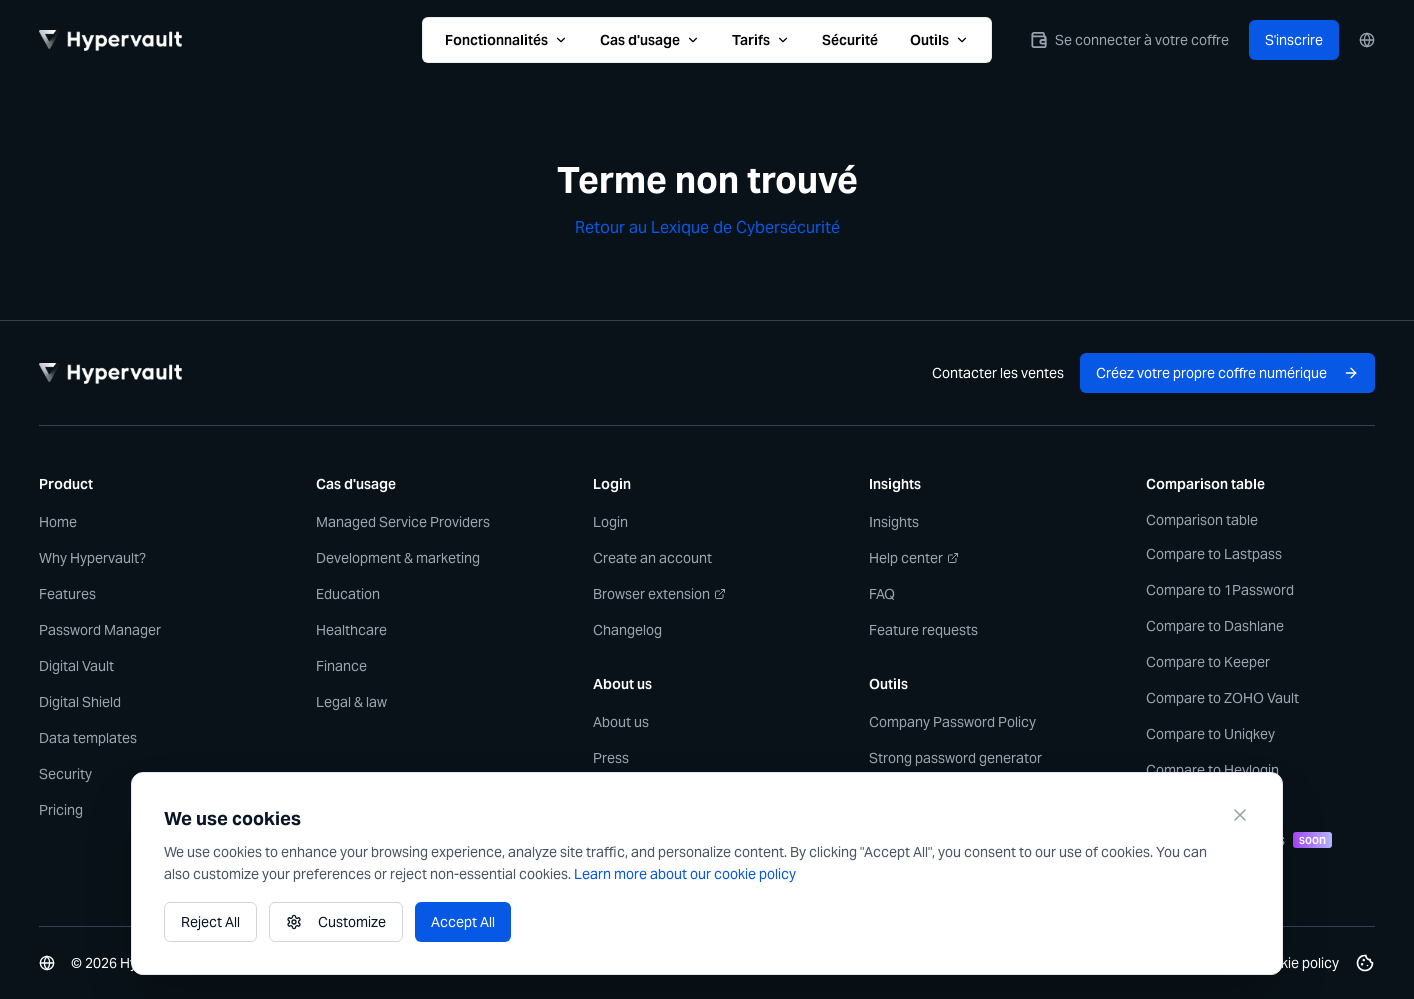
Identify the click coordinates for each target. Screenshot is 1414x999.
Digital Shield (80, 702)
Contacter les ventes (998, 373)
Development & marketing (398, 558)
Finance (341, 666)
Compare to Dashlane (1215, 626)
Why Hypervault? (92, 558)
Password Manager (100, 630)
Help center (914, 558)
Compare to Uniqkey (1210, 734)
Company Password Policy (952, 722)
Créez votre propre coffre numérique (1227, 373)
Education (348, 594)
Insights (894, 522)
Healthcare (351, 630)
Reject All (210, 922)
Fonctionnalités (506, 40)
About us (621, 722)
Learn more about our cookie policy (685, 874)
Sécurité (850, 40)
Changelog (627, 630)
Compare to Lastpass (1214, 554)
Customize (336, 922)
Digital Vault (76, 666)
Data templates (88, 738)
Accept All (463, 922)
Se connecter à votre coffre (1130, 40)
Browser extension (659, 594)
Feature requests (923, 630)
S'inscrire (1294, 40)
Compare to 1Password (1220, 590)
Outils (939, 40)
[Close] (1240, 815)
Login (610, 522)
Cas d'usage (650, 40)
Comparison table (1202, 520)
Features (67, 594)
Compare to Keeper (1208, 662)
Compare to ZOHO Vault (1222, 698)
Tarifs (761, 40)
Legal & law (351, 702)
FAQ (882, 594)
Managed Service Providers (403, 522)
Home (58, 522)
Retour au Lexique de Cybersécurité (707, 227)
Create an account (652, 558)
